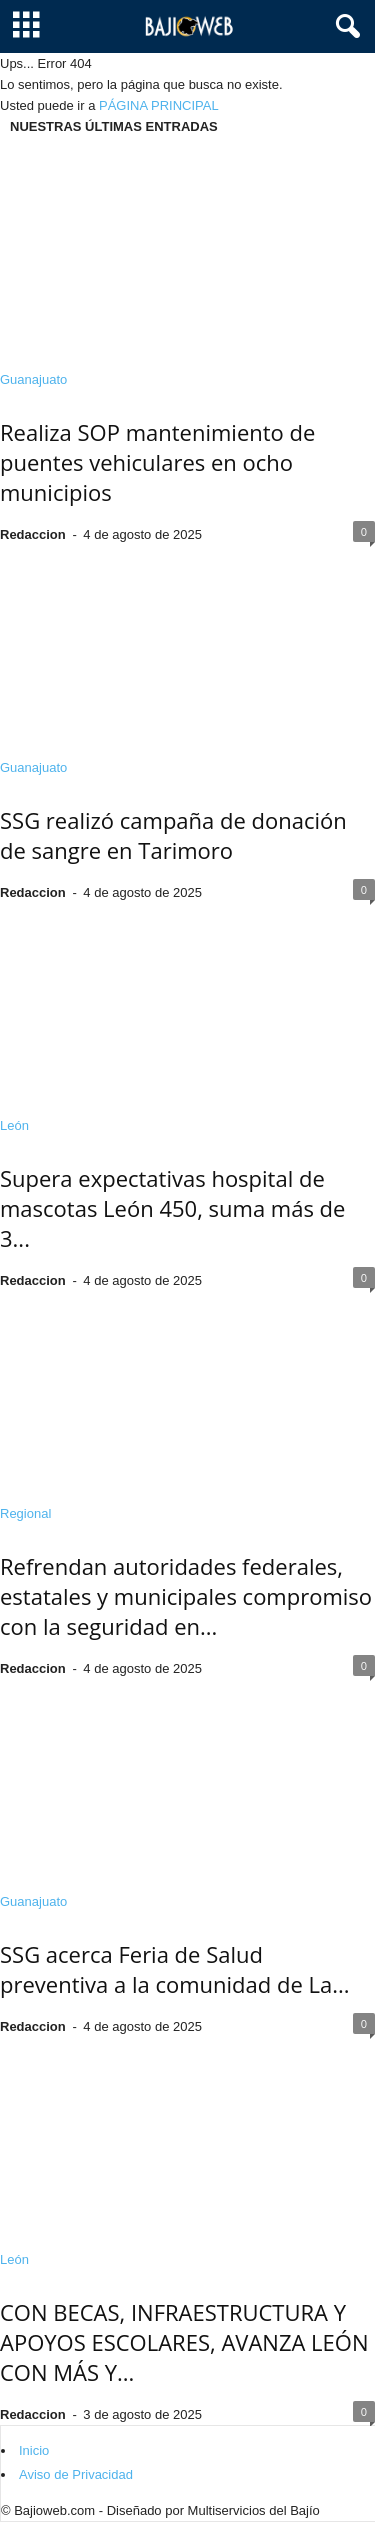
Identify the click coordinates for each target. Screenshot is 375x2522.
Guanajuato (33, 379)
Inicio (34, 2450)
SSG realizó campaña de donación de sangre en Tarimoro (173, 835)
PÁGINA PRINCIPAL (159, 105)
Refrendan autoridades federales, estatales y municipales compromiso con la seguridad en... (186, 1596)
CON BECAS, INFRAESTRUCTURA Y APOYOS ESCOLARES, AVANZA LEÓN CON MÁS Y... (184, 2342)
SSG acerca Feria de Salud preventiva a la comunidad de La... (175, 1969)
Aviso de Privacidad (76, 2474)
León (14, 1125)
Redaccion (33, 534)
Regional (25, 1513)
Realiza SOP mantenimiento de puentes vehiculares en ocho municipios (157, 462)
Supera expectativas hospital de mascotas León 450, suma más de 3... (172, 1208)
